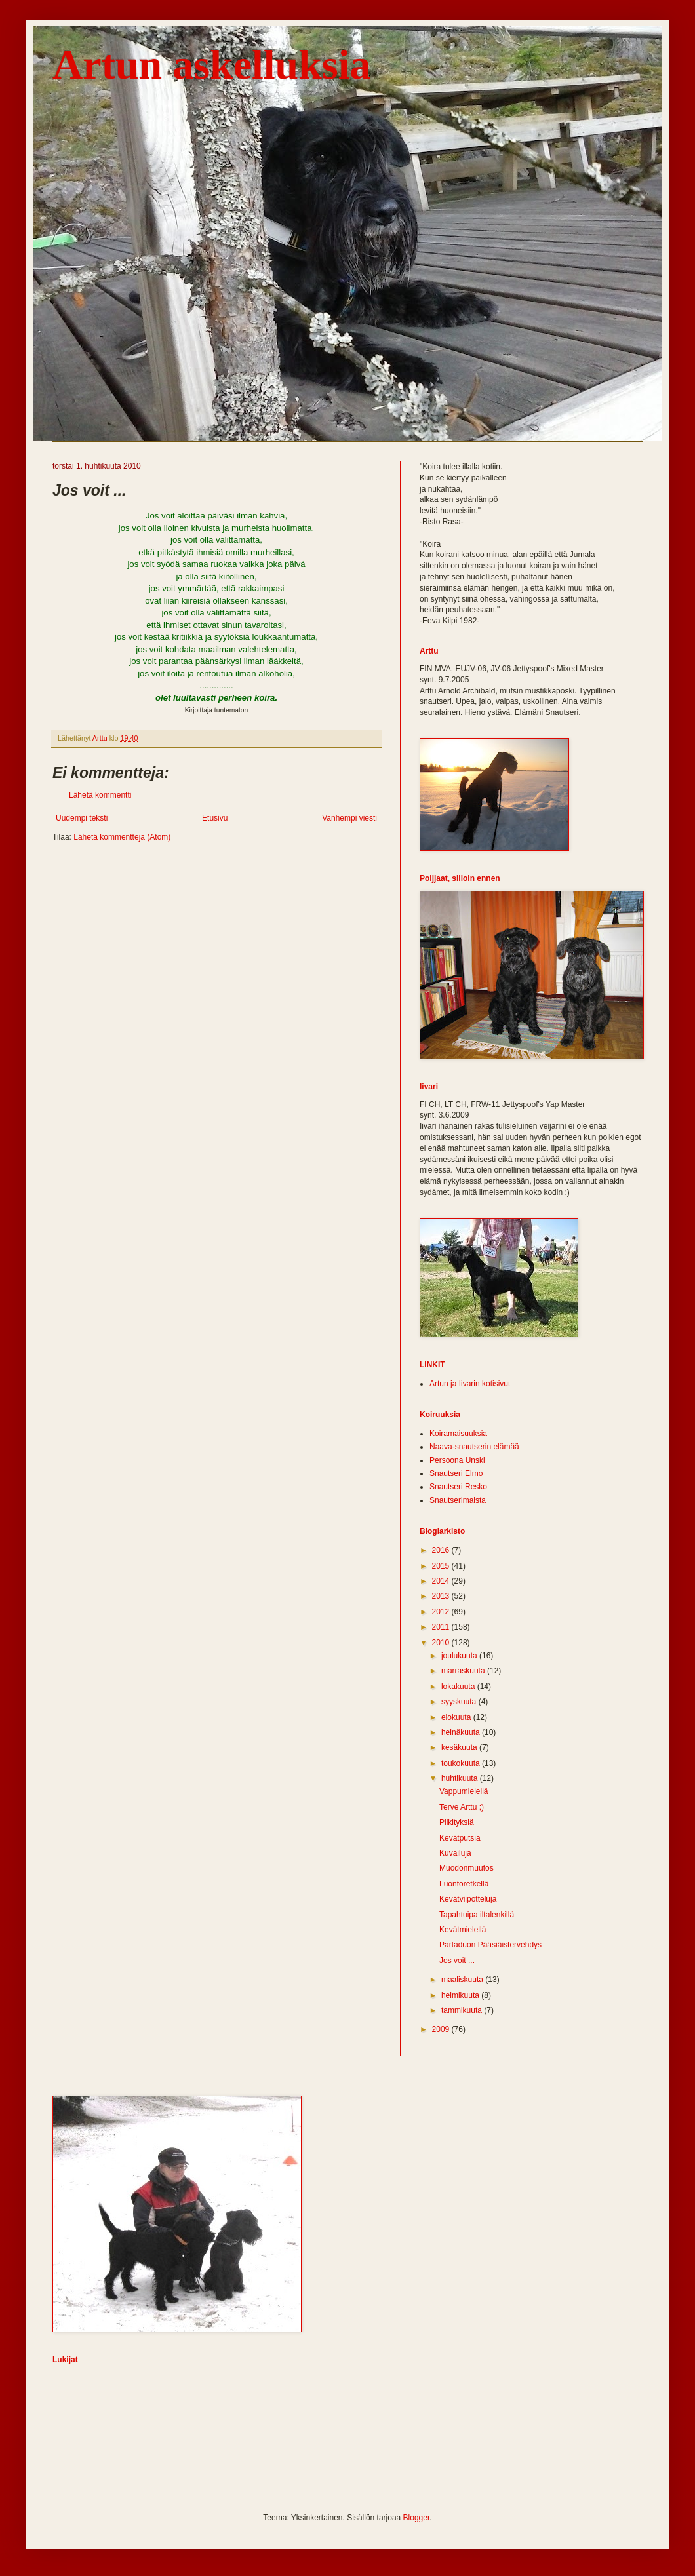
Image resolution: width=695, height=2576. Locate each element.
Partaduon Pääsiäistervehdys (490, 1944)
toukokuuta (461, 1763)
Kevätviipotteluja (467, 1898)
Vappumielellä (463, 1791)
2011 (442, 1626)
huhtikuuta (460, 1778)
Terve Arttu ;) (461, 1807)
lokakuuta (459, 1686)
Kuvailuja (455, 1853)
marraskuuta (464, 1670)
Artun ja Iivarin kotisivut (469, 1383)
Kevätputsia (460, 1838)
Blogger (416, 2517)
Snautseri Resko (458, 1486)
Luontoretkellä (463, 1883)
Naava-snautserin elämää (474, 1446)
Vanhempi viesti (349, 818)
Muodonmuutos (466, 1868)
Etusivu (215, 818)
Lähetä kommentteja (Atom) (121, 837)
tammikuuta (462, 2010)
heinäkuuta (461, 1732)
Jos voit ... (457, 1960)
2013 (442, 1596)
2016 (442, 1550)
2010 (442, 1642)
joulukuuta (460, 1655)
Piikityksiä (456, 1822)
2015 (442, 1566)
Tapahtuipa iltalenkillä (476, 1914)
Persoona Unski (457, 1460)
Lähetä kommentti (100, 795)
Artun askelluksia (211, 64)
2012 (442, 1611)
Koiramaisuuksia (458, 1433)
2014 (442, 1581)
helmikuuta (461, 1995)
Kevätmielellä (462, 1929)
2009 (442, 2029)
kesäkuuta (460, 1747)
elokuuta (457, 1717)
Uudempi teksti (82, 818)
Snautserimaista (457, 1500)
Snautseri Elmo (456, 1473)
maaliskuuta (463, 1979)
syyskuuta (460, 1701)
